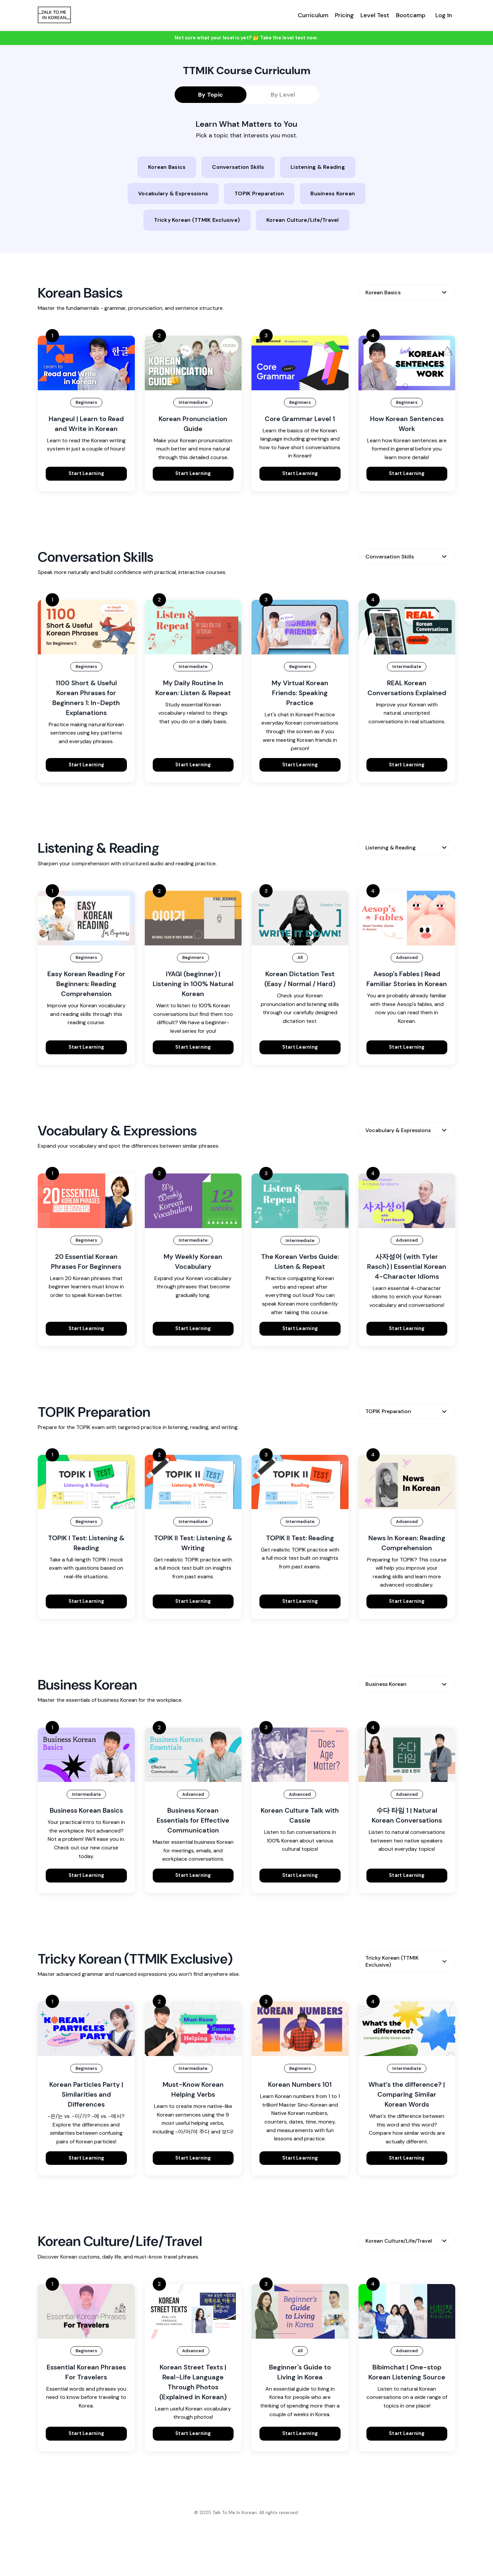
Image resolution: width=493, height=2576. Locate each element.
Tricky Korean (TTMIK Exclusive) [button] (197, 219)
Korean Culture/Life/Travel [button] (302, 219)
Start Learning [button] (86, 473)
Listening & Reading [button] (318, 167)
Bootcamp (410, 15)
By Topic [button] (210, 95)
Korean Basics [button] (167, 167)
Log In (443, 15)
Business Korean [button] (332, 193)
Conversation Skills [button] (238, 167)
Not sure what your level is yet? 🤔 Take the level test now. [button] (246, 38)
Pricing (344, 15)
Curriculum (313, 15)
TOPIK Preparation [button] (259, 193)
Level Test (374, 15)
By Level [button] (283, 95)
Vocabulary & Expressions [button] (173, 193)
